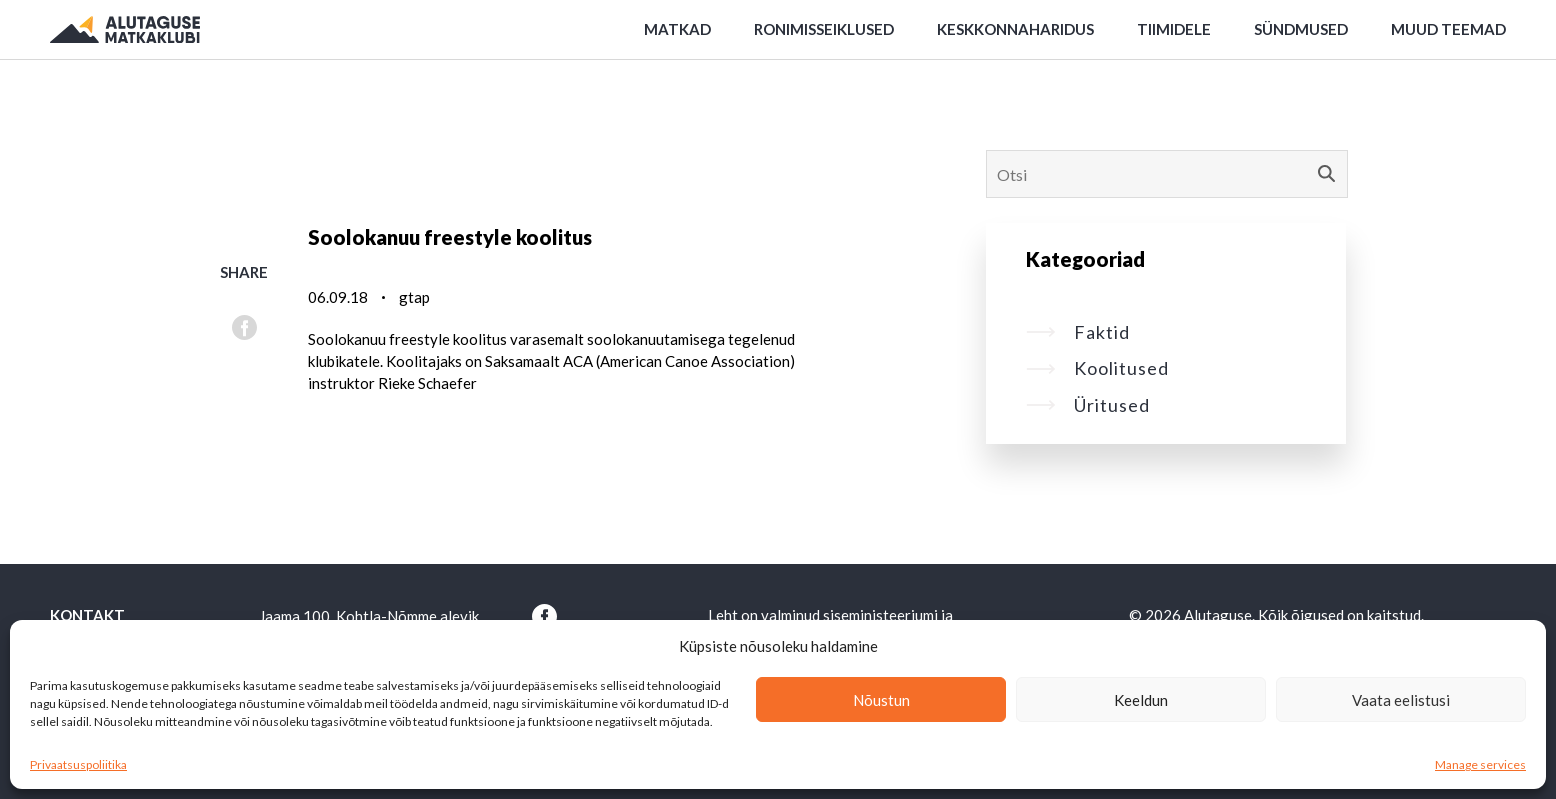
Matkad (677, 29)
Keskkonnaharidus (1015, 29)
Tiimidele (1174, 29)
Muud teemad (1448, 29)
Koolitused (1097, 368)
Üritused (1088, 405)
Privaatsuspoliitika (78, 764)
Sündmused (1301, 29)
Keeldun (1141, 700)
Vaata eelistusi (1401, 700)
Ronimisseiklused (824, 29)
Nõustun (881, 700)
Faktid (1078, 332)
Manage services (1480, 764)
